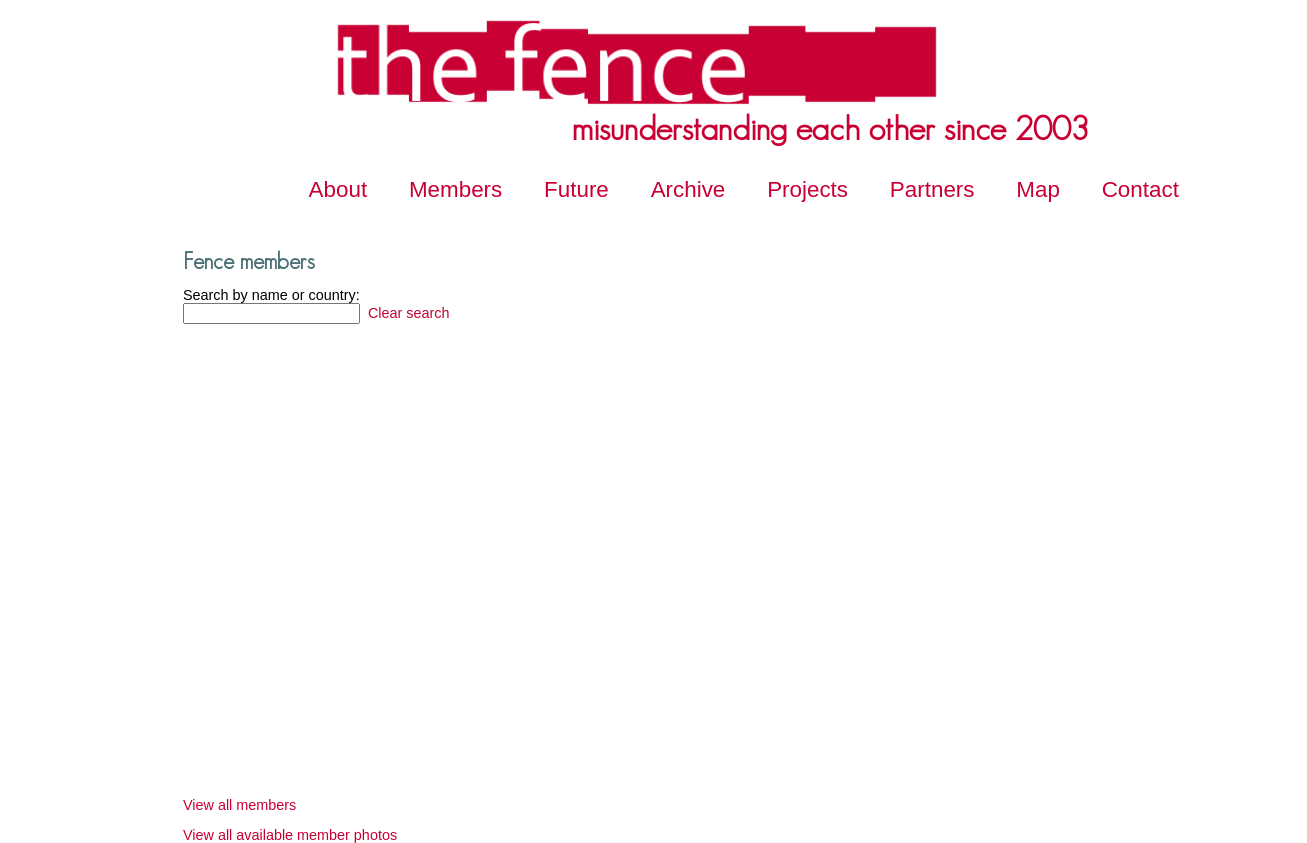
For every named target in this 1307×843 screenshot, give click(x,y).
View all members (239, 805)
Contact (1140, 189)
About (338, 189)
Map (1038, 189)
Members (455, 189)
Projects (807, 189)
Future (576, 189)
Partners (932, 189)
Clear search (407, 313)
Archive (688, 189)
